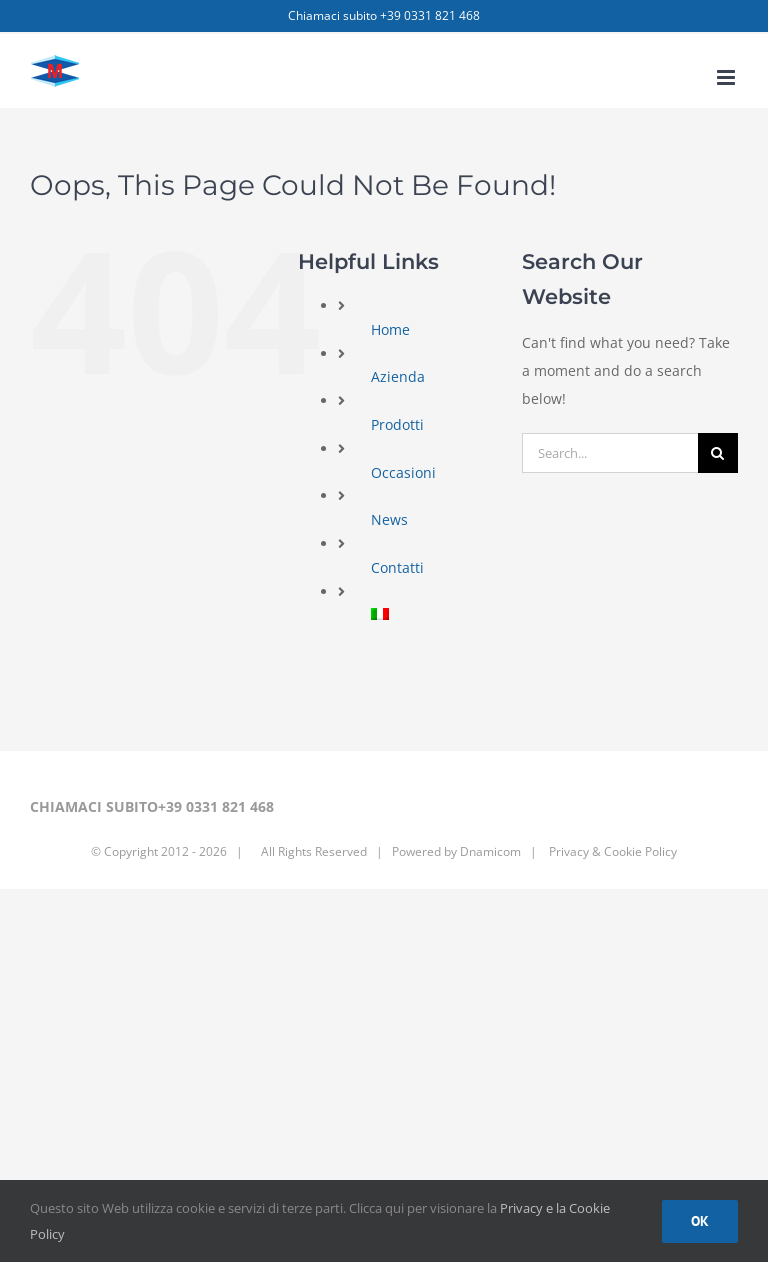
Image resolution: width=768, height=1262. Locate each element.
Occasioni (403, 472)
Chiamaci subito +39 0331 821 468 (384, 15)
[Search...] (610, 453)
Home (390, 329)
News (389, 519)
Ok (700, 1221)
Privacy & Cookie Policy (611, 851)
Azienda (398, 376)
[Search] (718, 453)
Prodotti (397, 424)
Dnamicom (490, 851)
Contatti (397, 567)
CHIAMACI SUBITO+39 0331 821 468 (152, 806)
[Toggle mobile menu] (727, 77)
